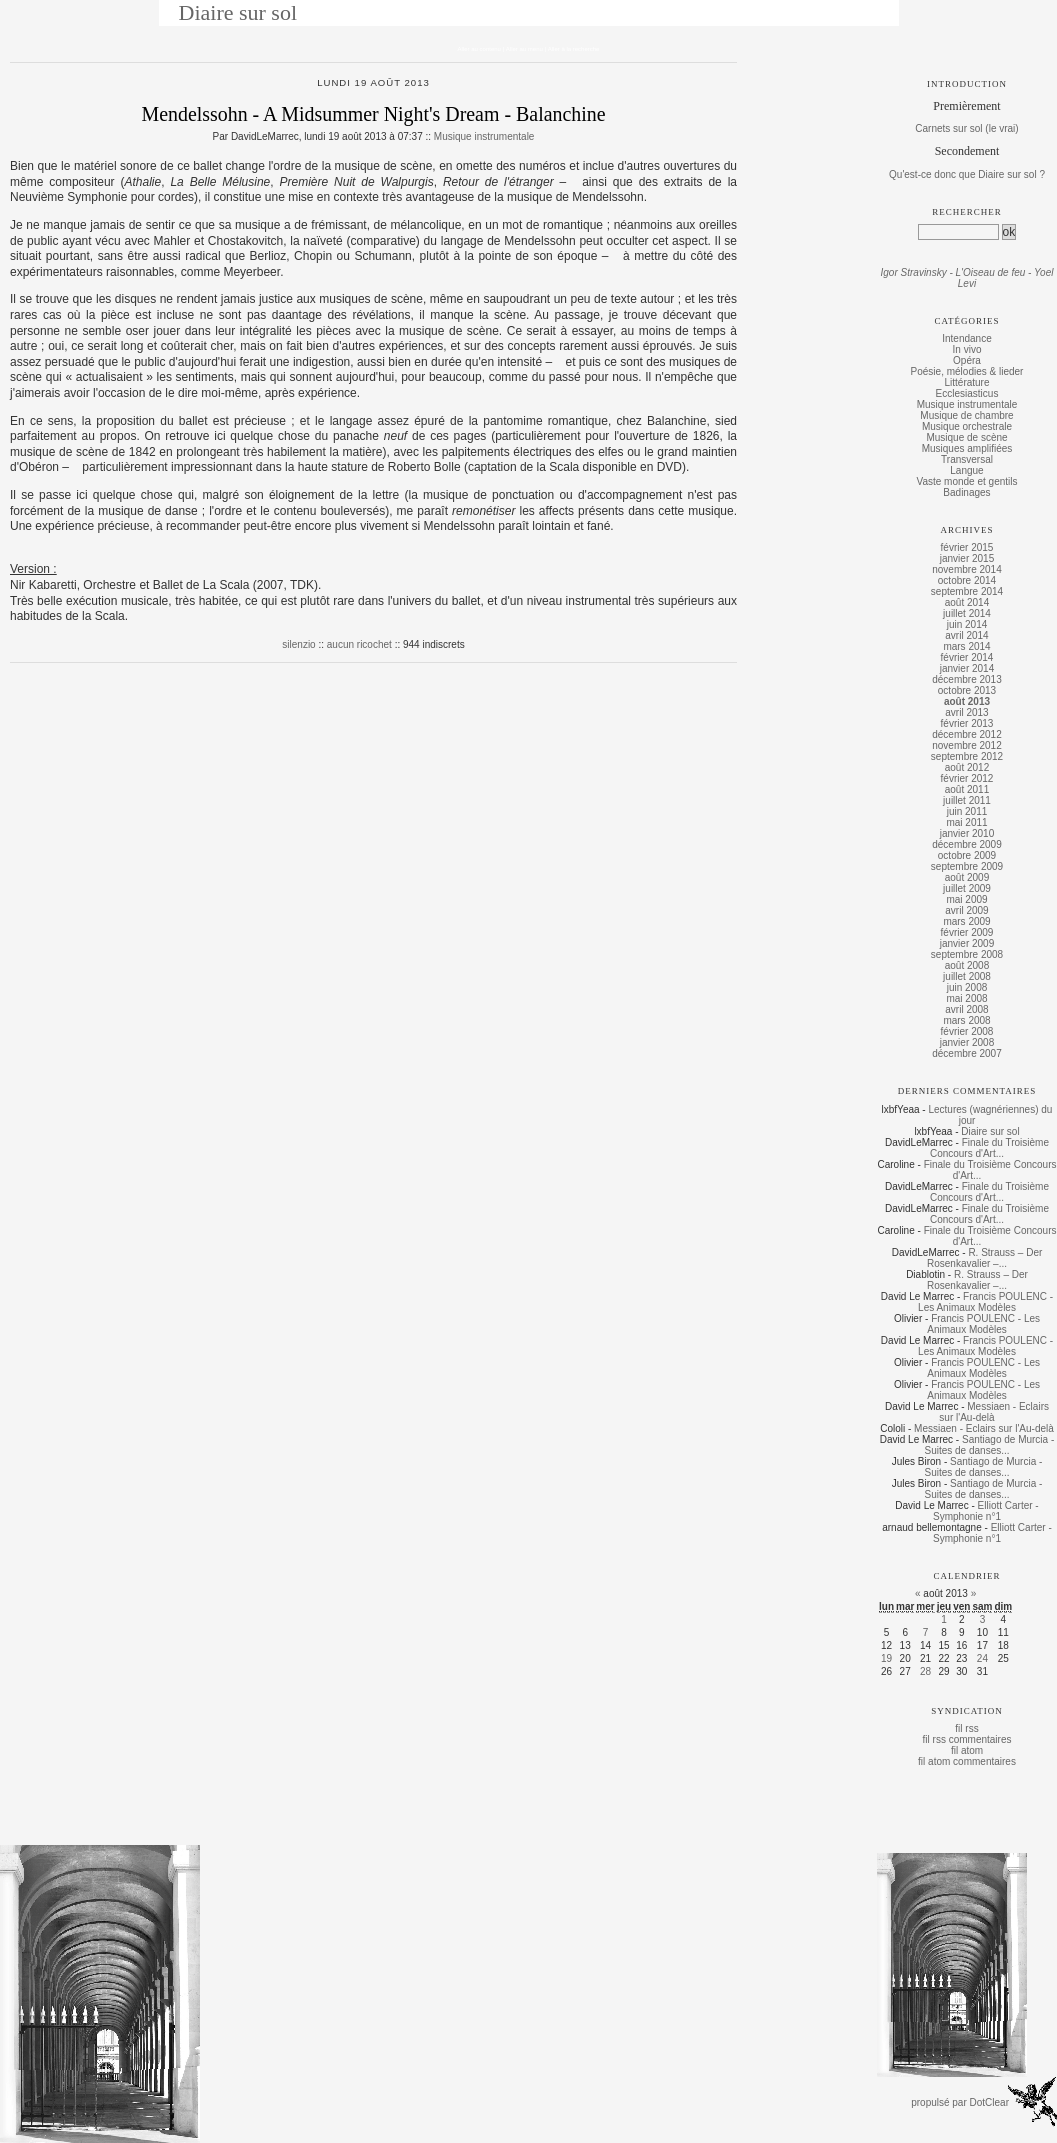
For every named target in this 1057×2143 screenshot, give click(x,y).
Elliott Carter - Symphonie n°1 (986, 1511)
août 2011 (967, 789)
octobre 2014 (967, 580)
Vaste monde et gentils (967, 481)
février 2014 (967, 657)
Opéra (967, 360)
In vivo (967, 349)
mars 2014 (966, 646)
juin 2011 (967, 811)
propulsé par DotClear (960, 2102)
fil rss (966, 1728)
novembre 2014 (967, 569)
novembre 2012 (967, 745)
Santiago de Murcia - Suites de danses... (989, 1445)
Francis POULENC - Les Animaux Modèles (985, 1302)
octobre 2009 (967, 855)
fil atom (967, 1750)
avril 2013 (966, 712)
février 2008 (967, 1031)
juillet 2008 (967, 976)
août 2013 (967, 701)
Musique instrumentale (484, 136)
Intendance (967, 338)
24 (982, 1658)
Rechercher (967, 212)
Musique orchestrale (967, 426)
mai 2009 (966, 899)
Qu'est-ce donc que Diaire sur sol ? (967, 174)
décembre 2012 (967, 734)
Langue (966, 470)
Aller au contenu (479, 49)
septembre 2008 (967, 954)
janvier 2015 (967, 558)
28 (925, 1671)
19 (886, 1658)
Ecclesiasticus (967, 393)
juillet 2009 (967, 888)
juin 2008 (967, 987)
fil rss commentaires (967, 1739)
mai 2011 (966, 822)
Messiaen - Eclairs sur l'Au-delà (994, 1412)
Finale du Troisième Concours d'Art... (989, 1148)
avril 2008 (966, 1009)
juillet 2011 (967, 800)
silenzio (298, 644)
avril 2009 (966, 910)
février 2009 (967, 932)
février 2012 (967, 778)
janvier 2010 (967, 833)
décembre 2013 (967, 679)
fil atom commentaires (967, 1761)
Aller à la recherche (574, 49)
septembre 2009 (967, 866)
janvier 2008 (967, 1042)
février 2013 (967, 723)
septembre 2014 (967, 591)
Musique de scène (966, 437)
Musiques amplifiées (967, 448)
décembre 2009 (967, 844)
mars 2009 (966, 921)
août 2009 (967, 877)
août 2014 (967, 602)
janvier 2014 (967, 668)
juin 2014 (967, 624)
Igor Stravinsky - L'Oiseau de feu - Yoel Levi (967, 278)
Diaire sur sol (238, 12)
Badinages (966, 492)
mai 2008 (966, 998)
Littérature (966, 382)
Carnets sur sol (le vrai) (966, 128)
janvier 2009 (967, 943)
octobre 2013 (967, 690)
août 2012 (967, 767)
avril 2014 (966, 635)
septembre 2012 (967, 756)
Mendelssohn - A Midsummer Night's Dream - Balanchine (373, 114)
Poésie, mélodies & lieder (967, 371)
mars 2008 (966, 1020)
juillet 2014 (967, 613)
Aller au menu (524, 49)
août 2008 (967, 965)
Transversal (967, 459)
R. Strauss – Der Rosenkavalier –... (984, 1258)
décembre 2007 (967, 1053)
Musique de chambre (966, 415)
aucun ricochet (359, 644)
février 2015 (967, 547)
